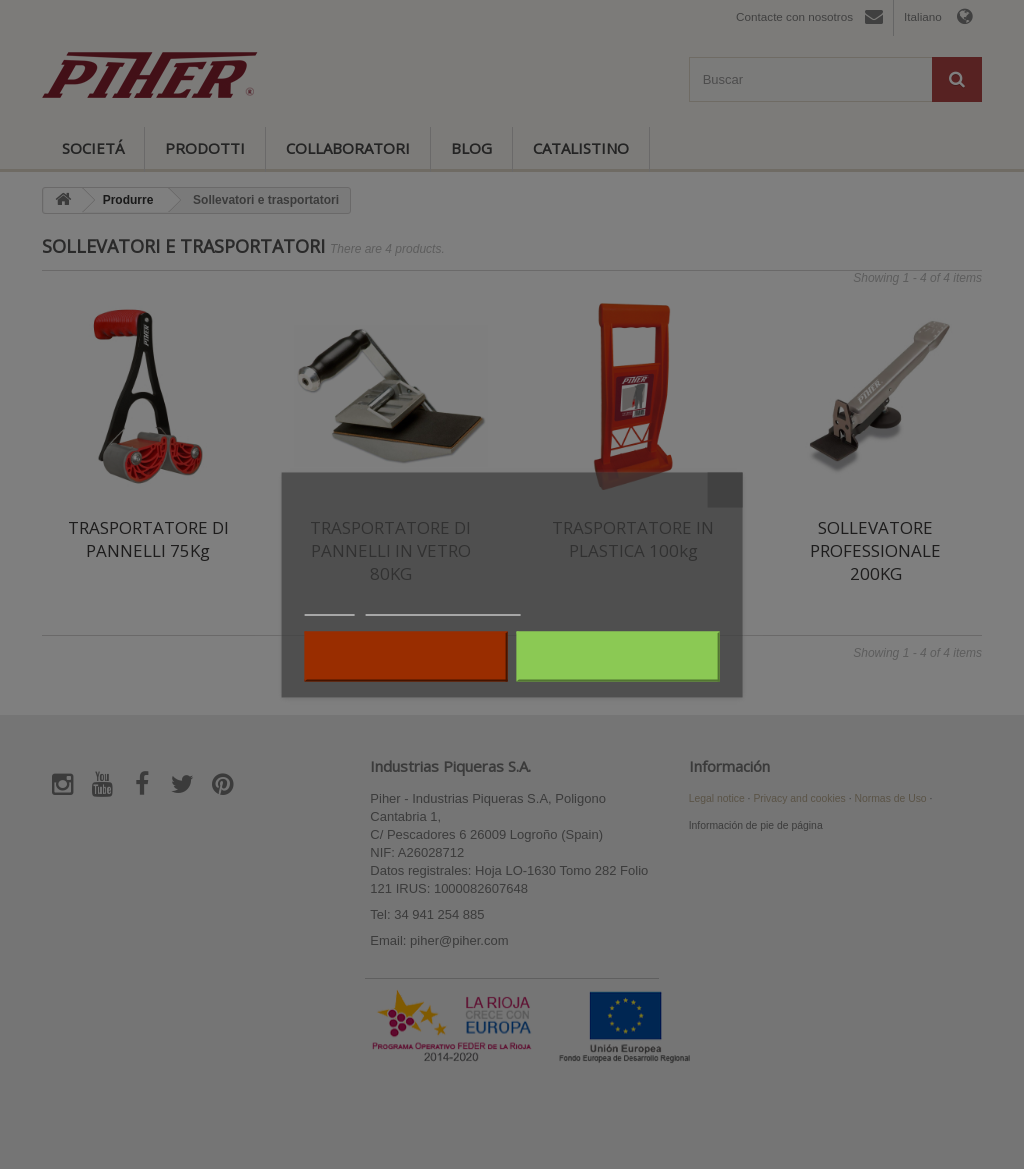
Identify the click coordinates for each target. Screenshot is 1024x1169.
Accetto (618, 656)
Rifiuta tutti (406, 656)
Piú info (330, 605)
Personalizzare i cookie (443, 605)
